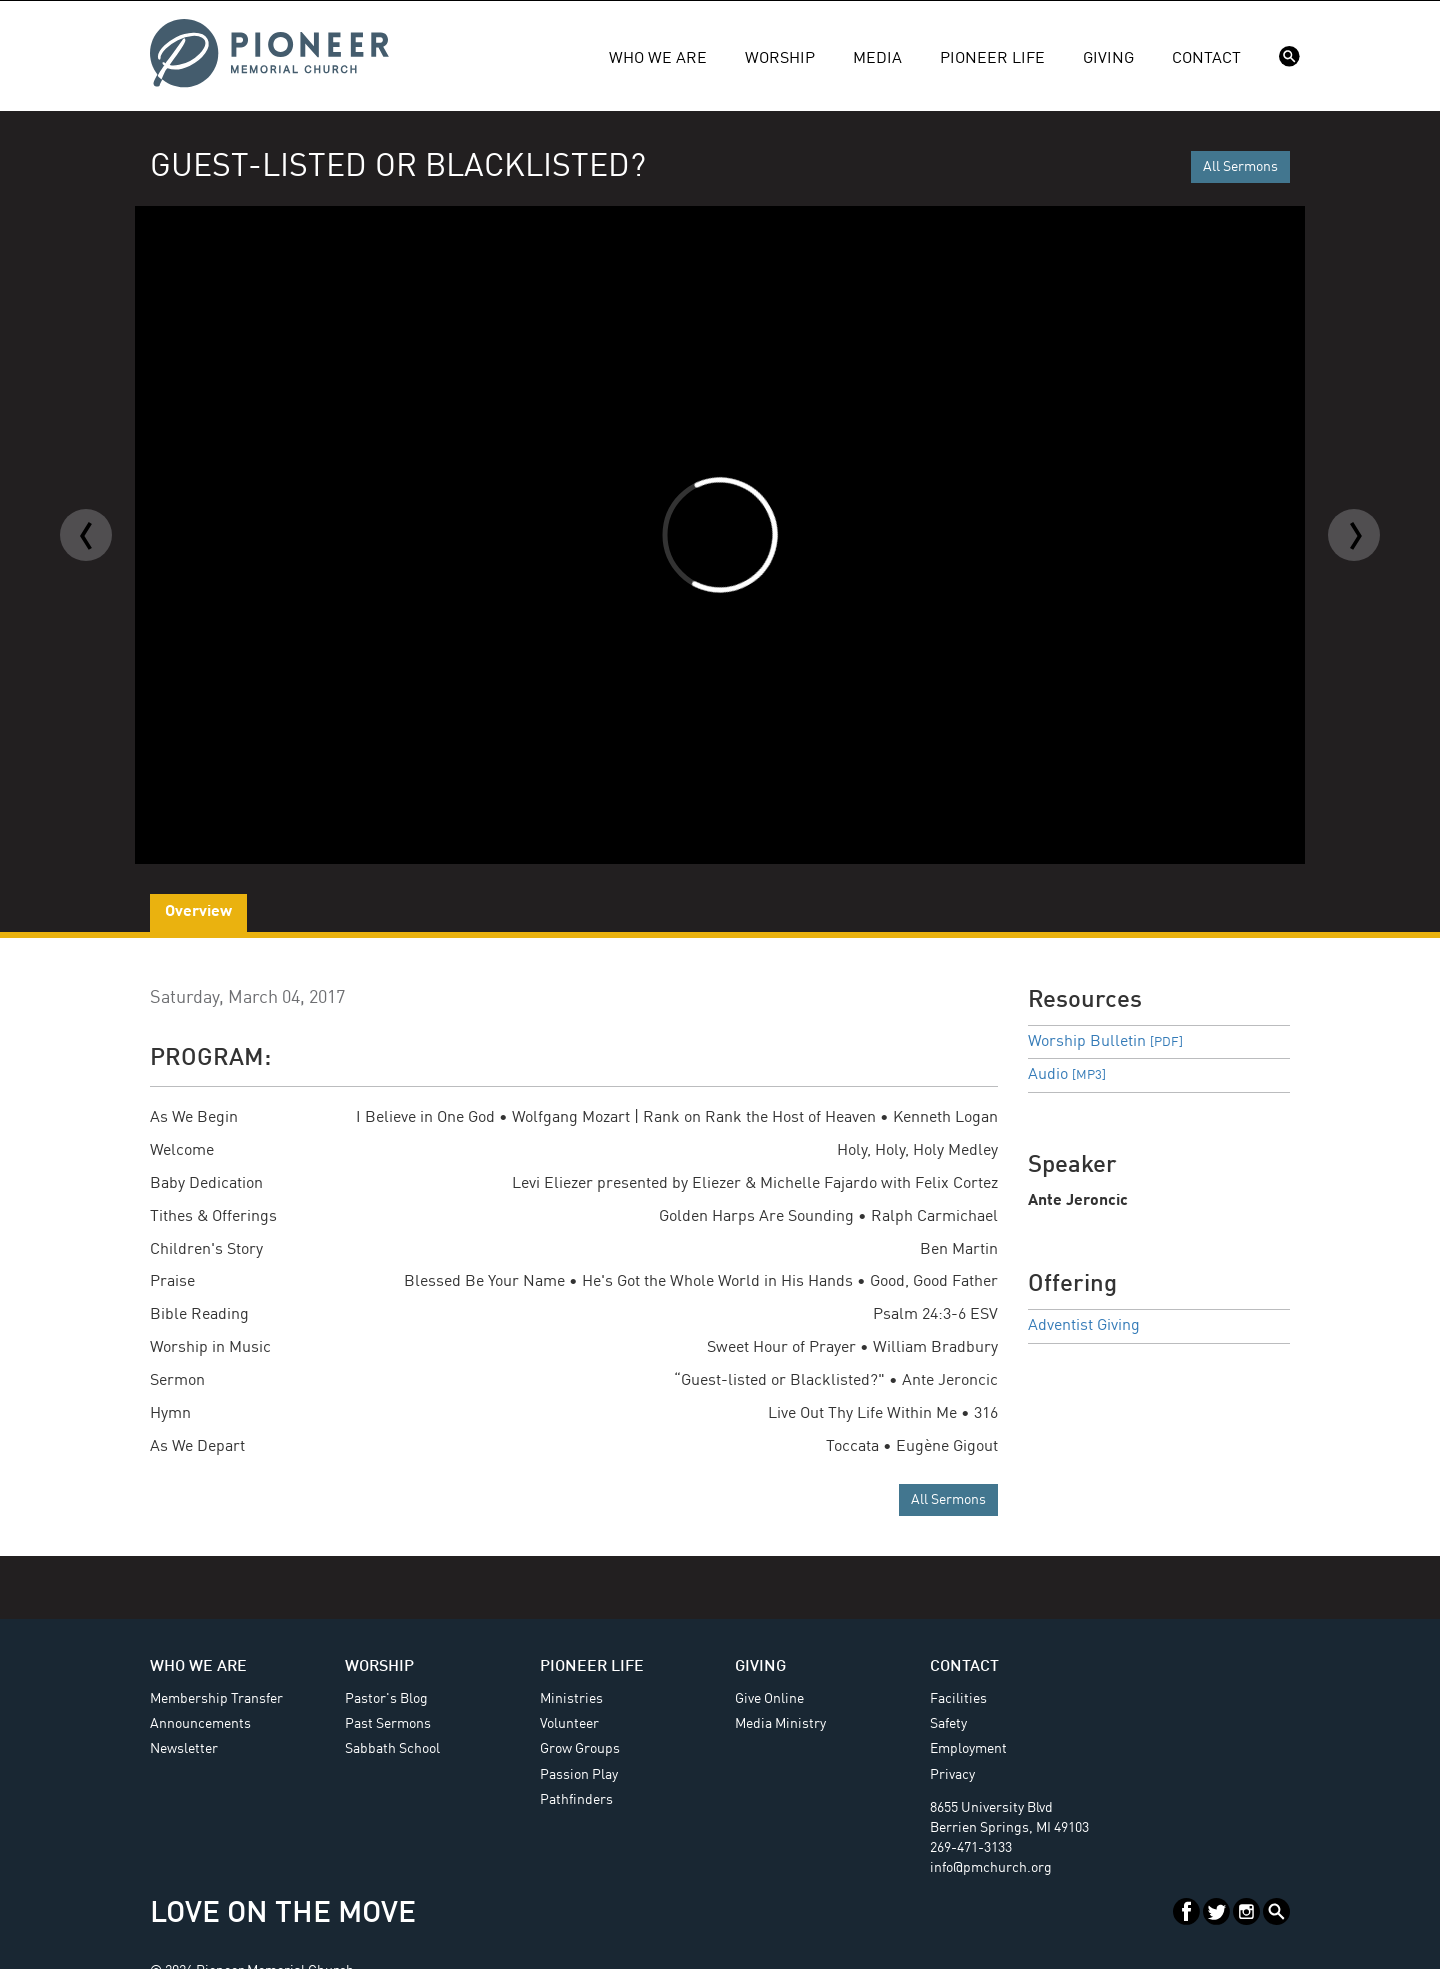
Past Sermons (388, 1724)
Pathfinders (576, 1800)
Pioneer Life (992, 59)
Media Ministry (780, 1724)
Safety (948, 1724)
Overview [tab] (198, 912)
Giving (1108, 59)
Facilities (958, 1699)
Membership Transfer (216, 1699)
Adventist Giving (1084, 1326)
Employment (968, 1749)
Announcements (200, 1724)
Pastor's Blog (386, 1699)
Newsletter (184, 1749)
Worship (780, 59)
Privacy (952, 1775)
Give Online (769, 1699)
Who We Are (658, 59)
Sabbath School (392, 1749)
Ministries (571, 1699)
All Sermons (1240, 167)
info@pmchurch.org (991, 1868)
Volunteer (569, 1724)
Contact (1206, 59)
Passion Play (579, 1775)
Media (877, 59)
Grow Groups (580, 1749)
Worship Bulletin (1105, 1042)
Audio (1067, 1075)
